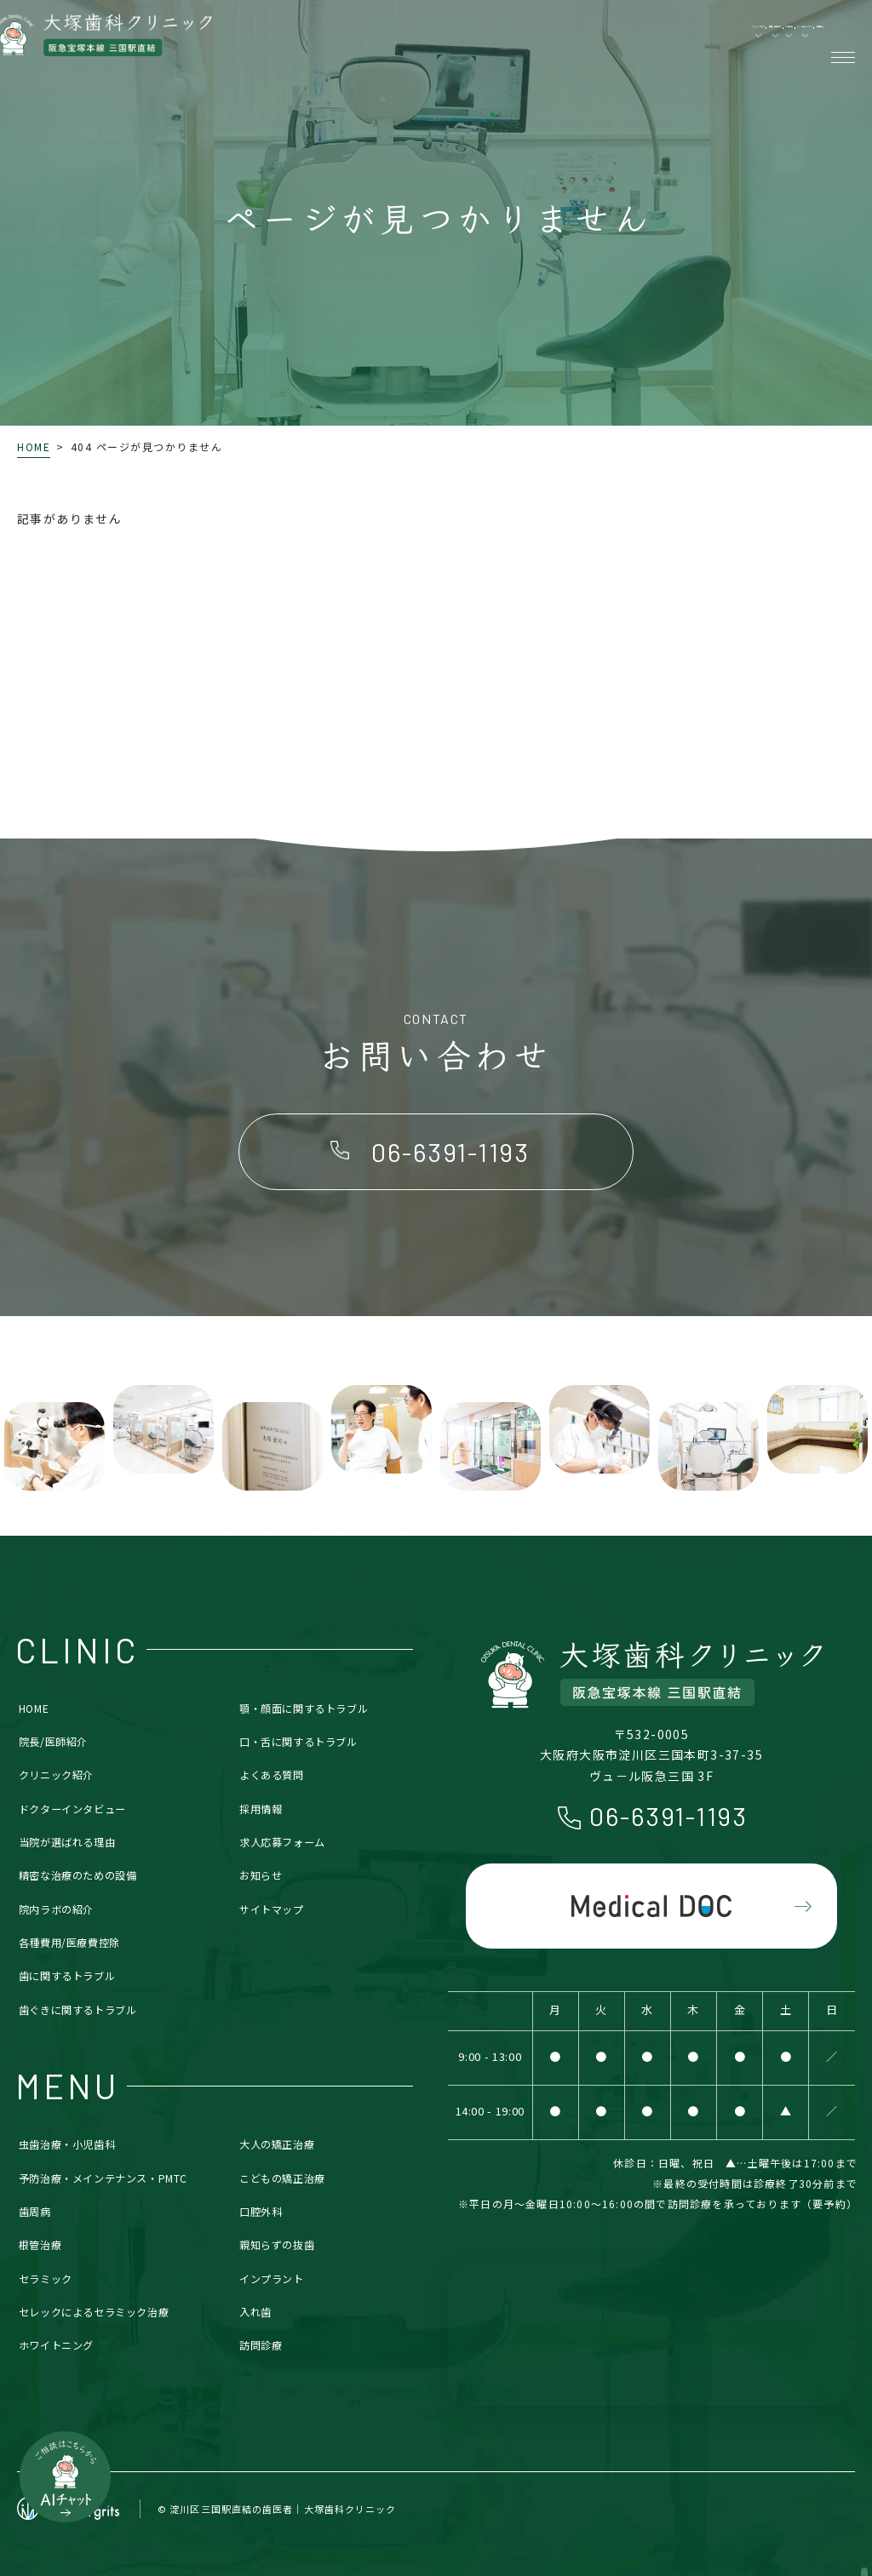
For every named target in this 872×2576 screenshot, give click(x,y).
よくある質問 (271, 1775)
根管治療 (40, 2245)
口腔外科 (260, 2211)
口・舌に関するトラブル (298, 1741)
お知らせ (260, 1875)
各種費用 (768, 42)
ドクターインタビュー (72, 1809)
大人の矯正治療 (276, 2144)
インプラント (271, 2279)
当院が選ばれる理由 (67, 1842)
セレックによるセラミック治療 (94, 2312)
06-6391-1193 (668, 1815)
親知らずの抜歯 (276, 2245)
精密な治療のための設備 (78, 1875)
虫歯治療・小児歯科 (67, 2144)
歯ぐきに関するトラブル (78, 2010)
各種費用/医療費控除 (69, 1942)
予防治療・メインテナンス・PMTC (103, 2178)
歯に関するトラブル (67, 1976)
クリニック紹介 (56, 1775)
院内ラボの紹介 (56, 1909)
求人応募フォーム (282, 1842)
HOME (33, 446)
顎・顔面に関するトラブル (303, 1708)
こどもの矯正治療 (282, 2178)
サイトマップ (271, 1909)
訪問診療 (260, 2345)
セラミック (45, 2279)
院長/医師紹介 (53, 1741)
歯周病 (35, 2211)
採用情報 (260, 1809)
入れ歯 (255, 2312)
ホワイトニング (56, 2345)
